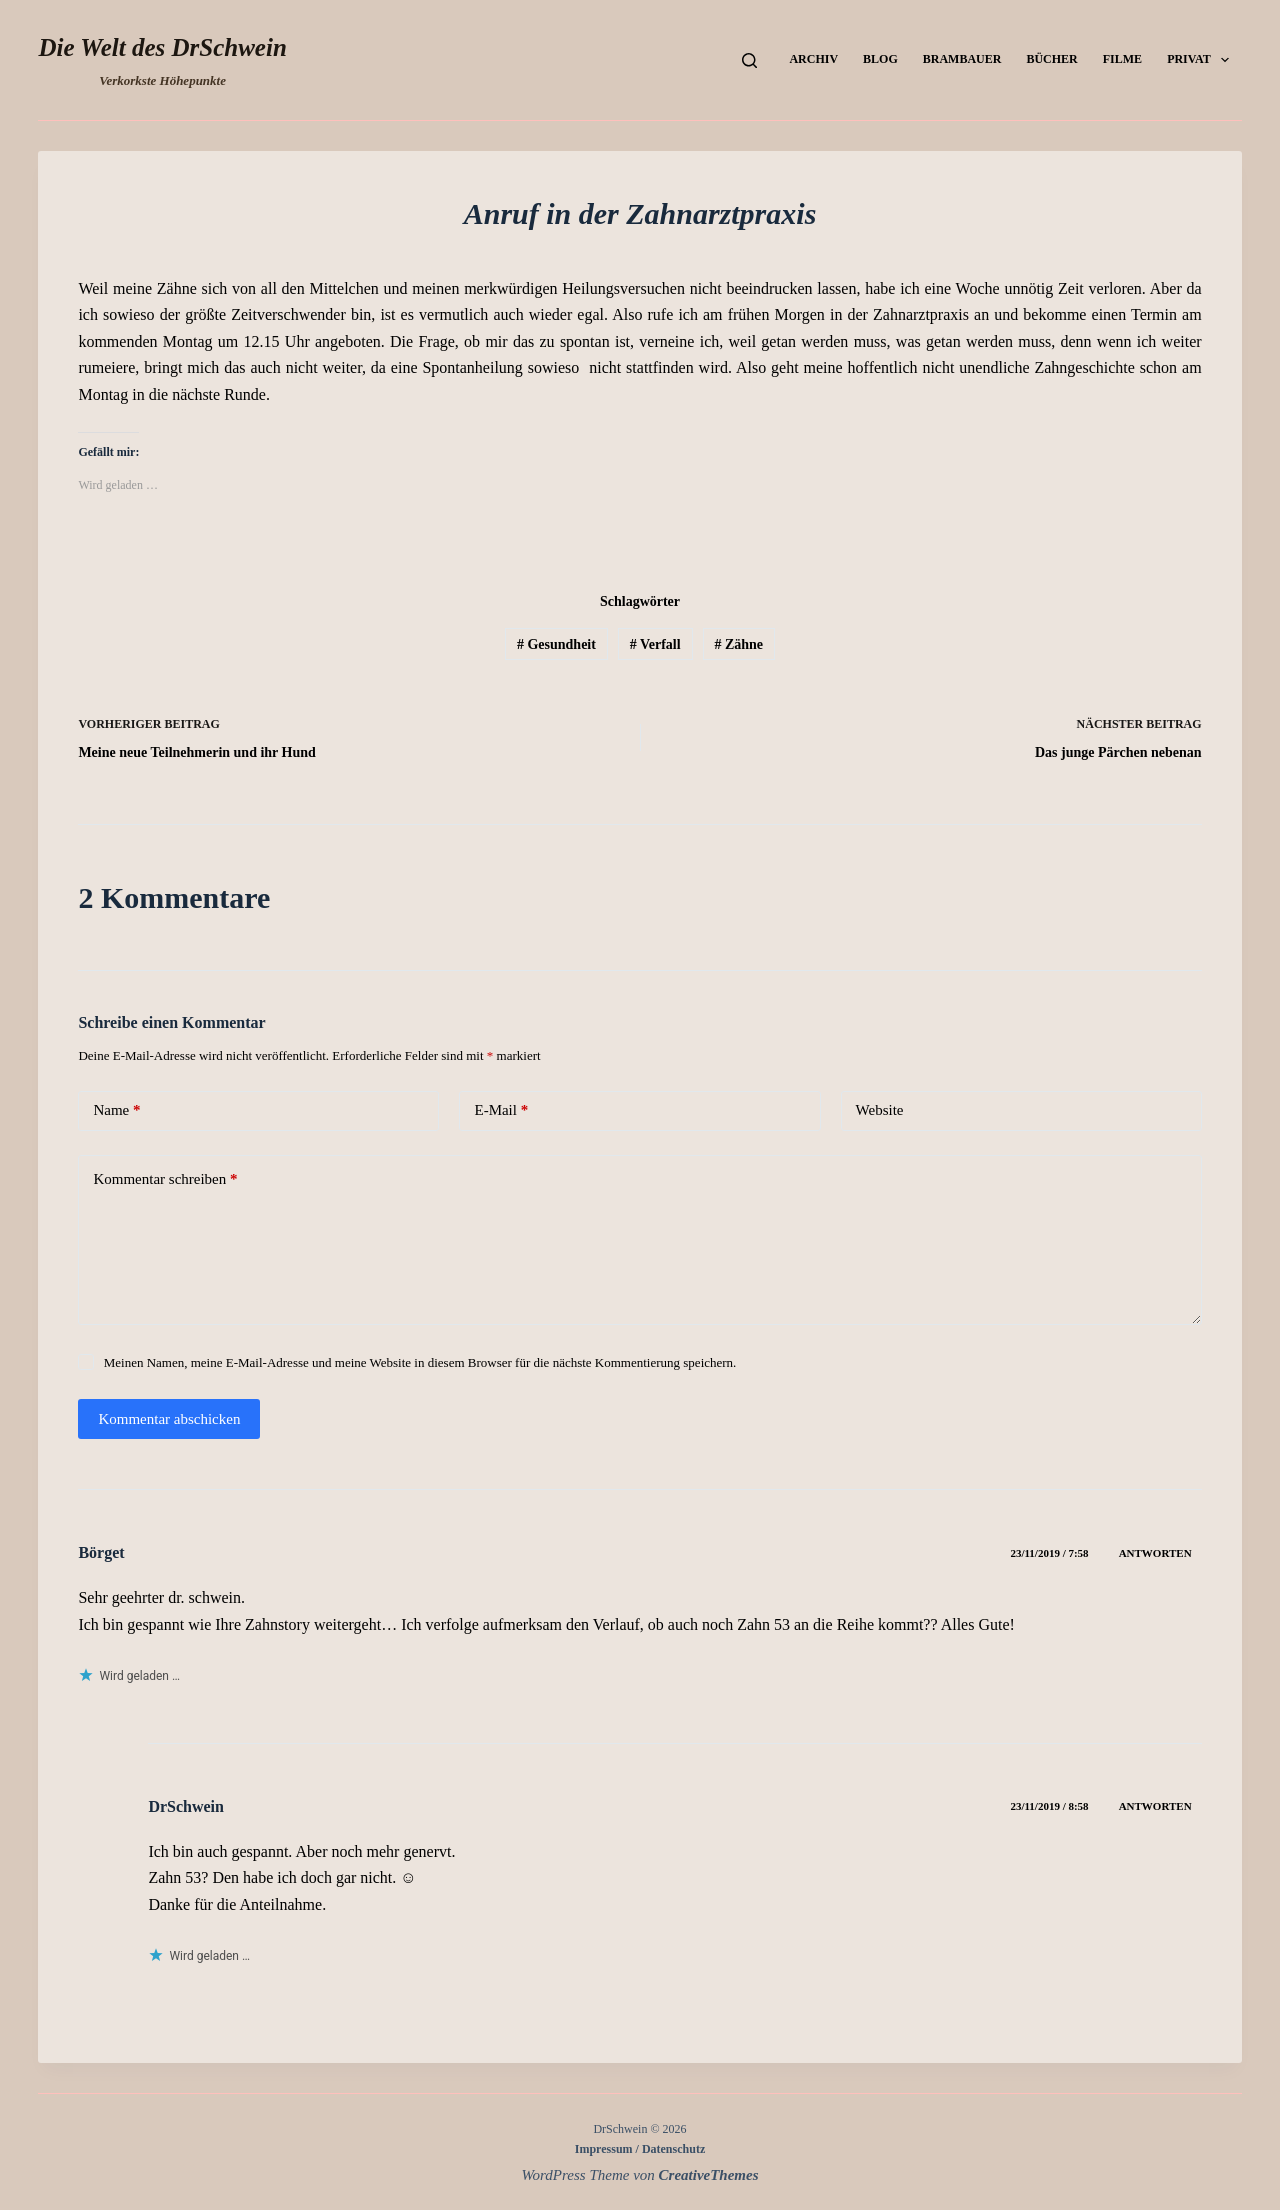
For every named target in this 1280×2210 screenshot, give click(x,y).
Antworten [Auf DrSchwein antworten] (1155, 1806)
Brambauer (962, 59)
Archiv (813, 59)
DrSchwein (186, 1806)
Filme (1122, 59)
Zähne (738, 644)
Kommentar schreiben (165, 1179)
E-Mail (501, 1110)
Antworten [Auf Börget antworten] (1155, 1553)
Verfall (655, 644)
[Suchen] (749, 60)
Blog (880, 59)
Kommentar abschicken (169, 1419)
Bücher (1051, 59)
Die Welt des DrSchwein (162, 47)
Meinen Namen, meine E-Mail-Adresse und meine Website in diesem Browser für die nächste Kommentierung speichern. (420, 1362)
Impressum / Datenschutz (640, 2149)
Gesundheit (556, 644)
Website (880, 1110)
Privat (1202, 60)
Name (116, 1110)
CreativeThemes (709, 2175)
